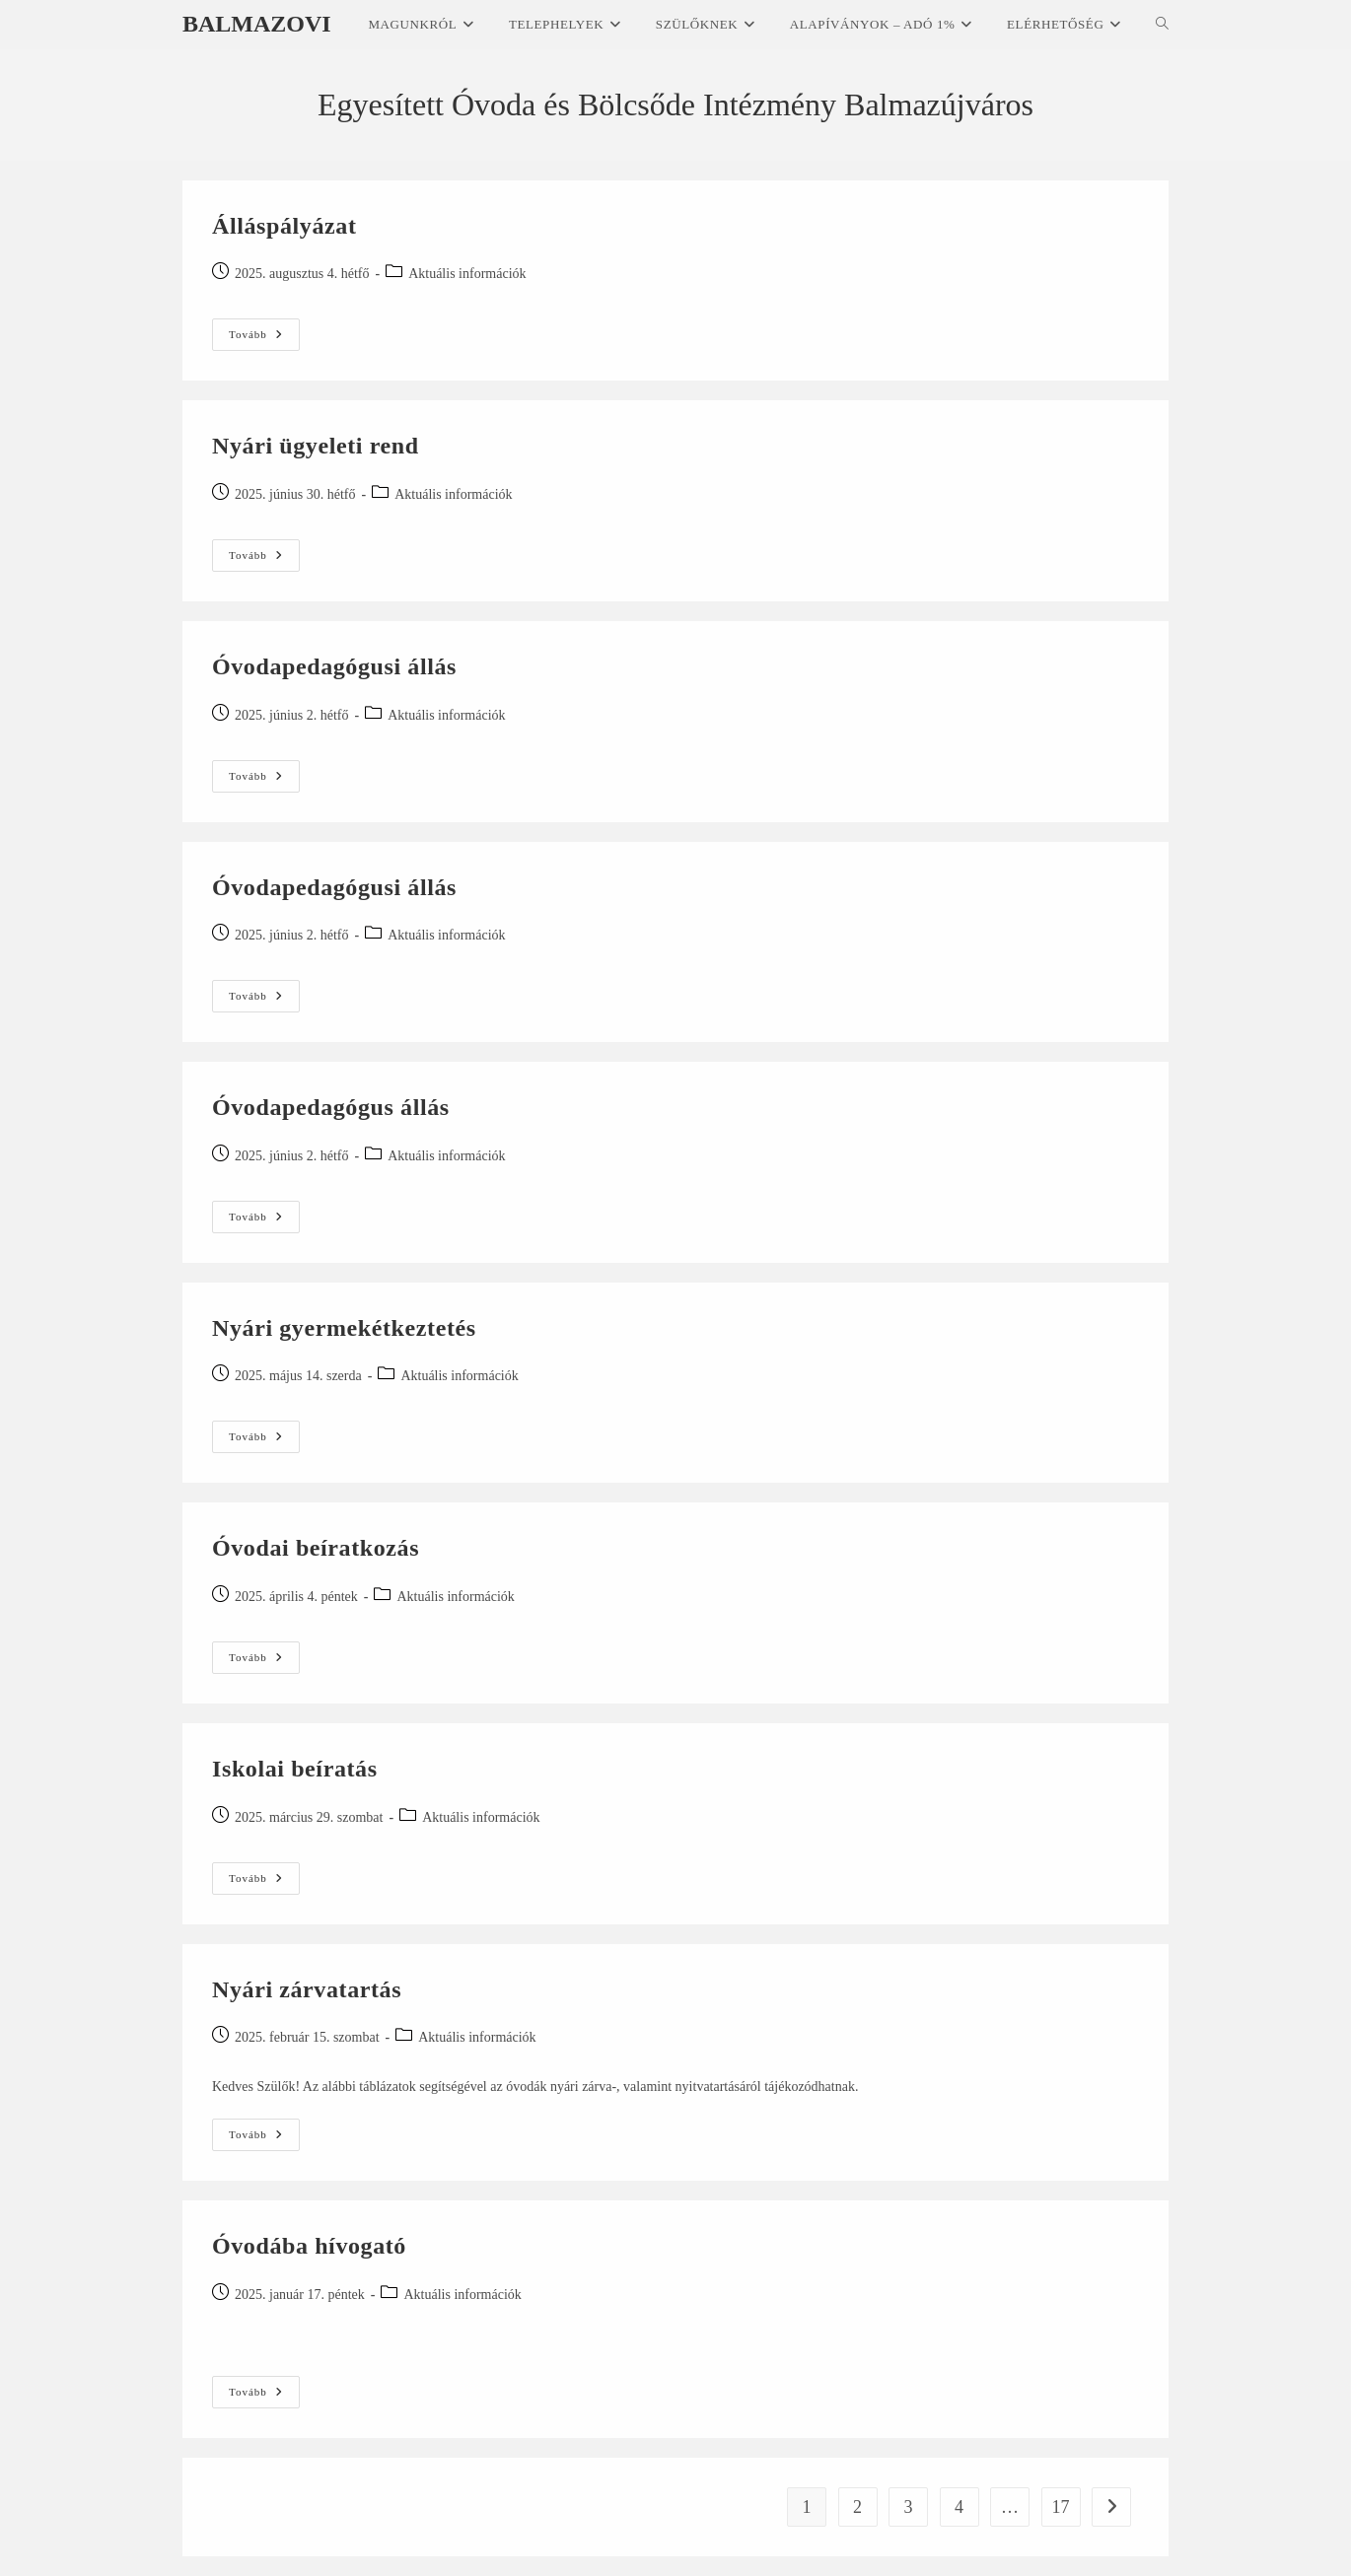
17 (1061, 2507)
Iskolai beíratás (295, 1768)
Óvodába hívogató (309, 2246)
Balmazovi (256, 23)
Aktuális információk (467, 273)
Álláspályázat (284, 226)
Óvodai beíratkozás (315, 1548)
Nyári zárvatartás (306, 1989)
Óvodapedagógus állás (331, 1107)
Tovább (264, 334)
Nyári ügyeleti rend (315, 445)
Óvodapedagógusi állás (334, 666)
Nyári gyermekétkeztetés (344, 1328)
